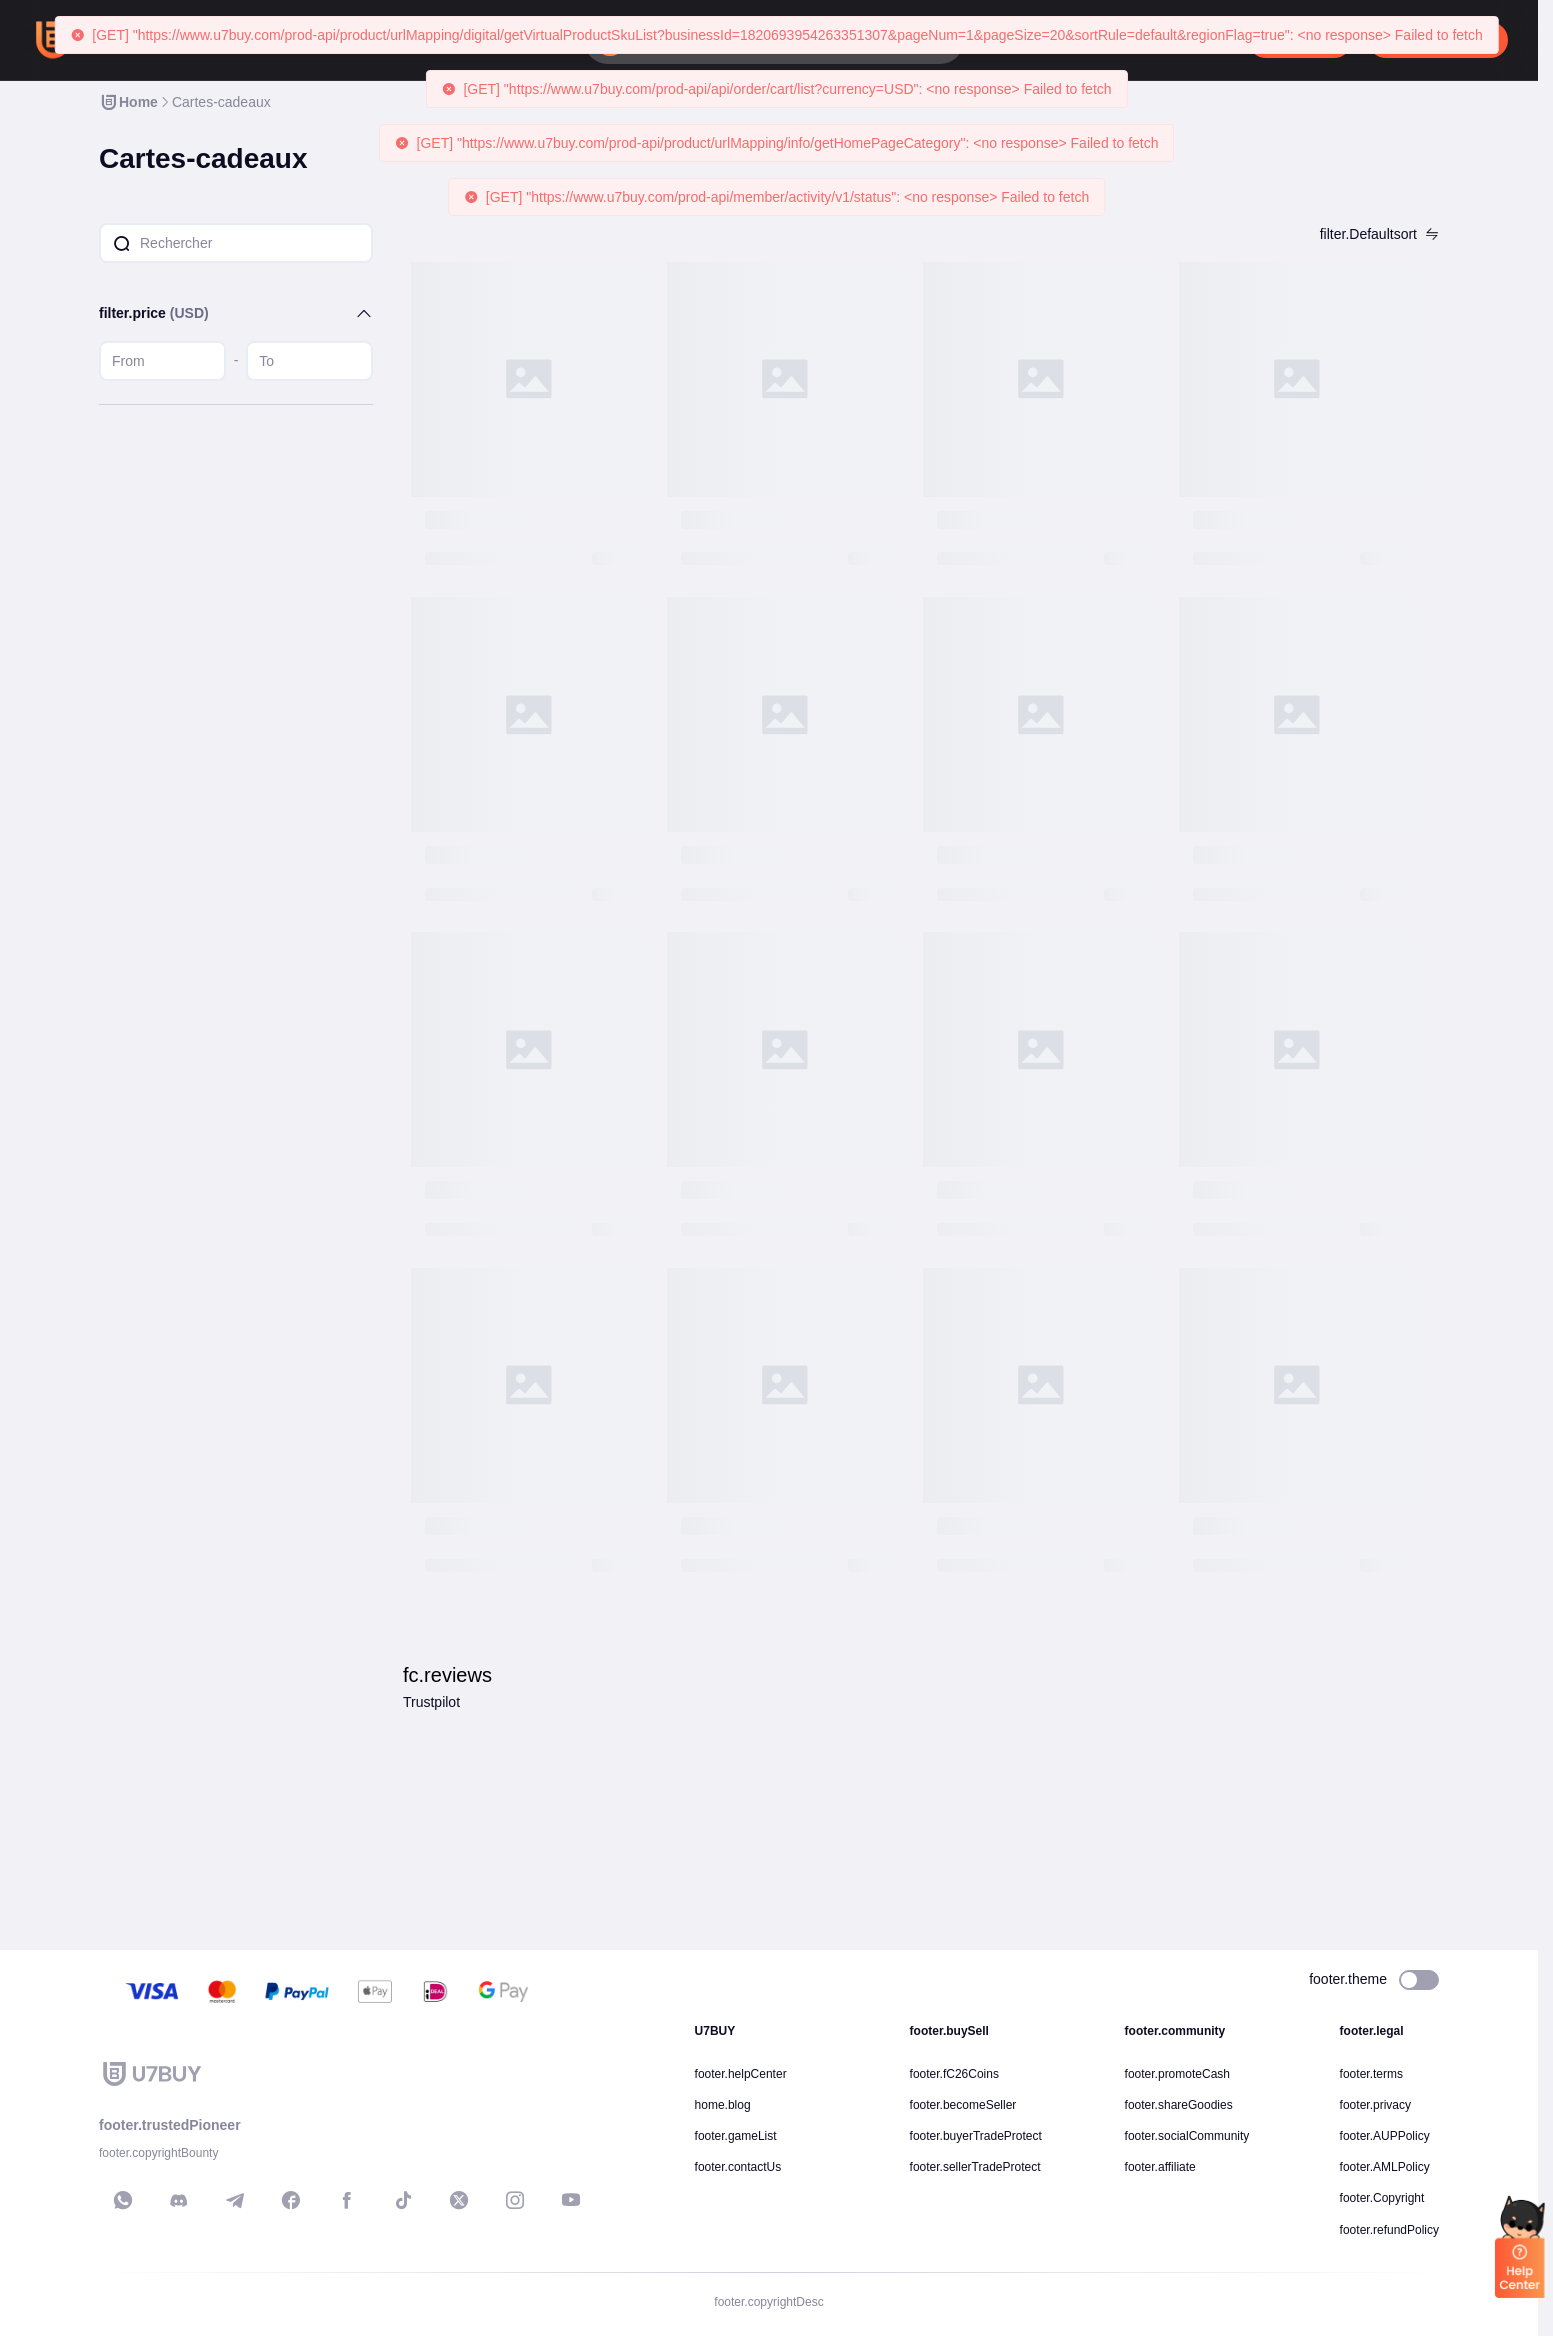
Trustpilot (431, 1702)
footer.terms (1371, 2074)
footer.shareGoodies (1179, 2105)
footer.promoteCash (1177, 2074)
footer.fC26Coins (954, 2074)
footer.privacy (1375, 2105)
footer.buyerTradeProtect (976, 2136)
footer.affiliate (1160, 2167)
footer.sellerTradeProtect (975, 2167)
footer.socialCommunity (1187, 2136)
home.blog (723, 2105)
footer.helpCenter (741, 2074)
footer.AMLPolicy (1385, 2167)
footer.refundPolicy (1389, 2230)
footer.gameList (736, 2136)
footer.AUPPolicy (1385, 2136)
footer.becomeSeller (963, 2105)
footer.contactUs (738, 2167)
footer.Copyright (1382, 2198)
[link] (128, 102)
